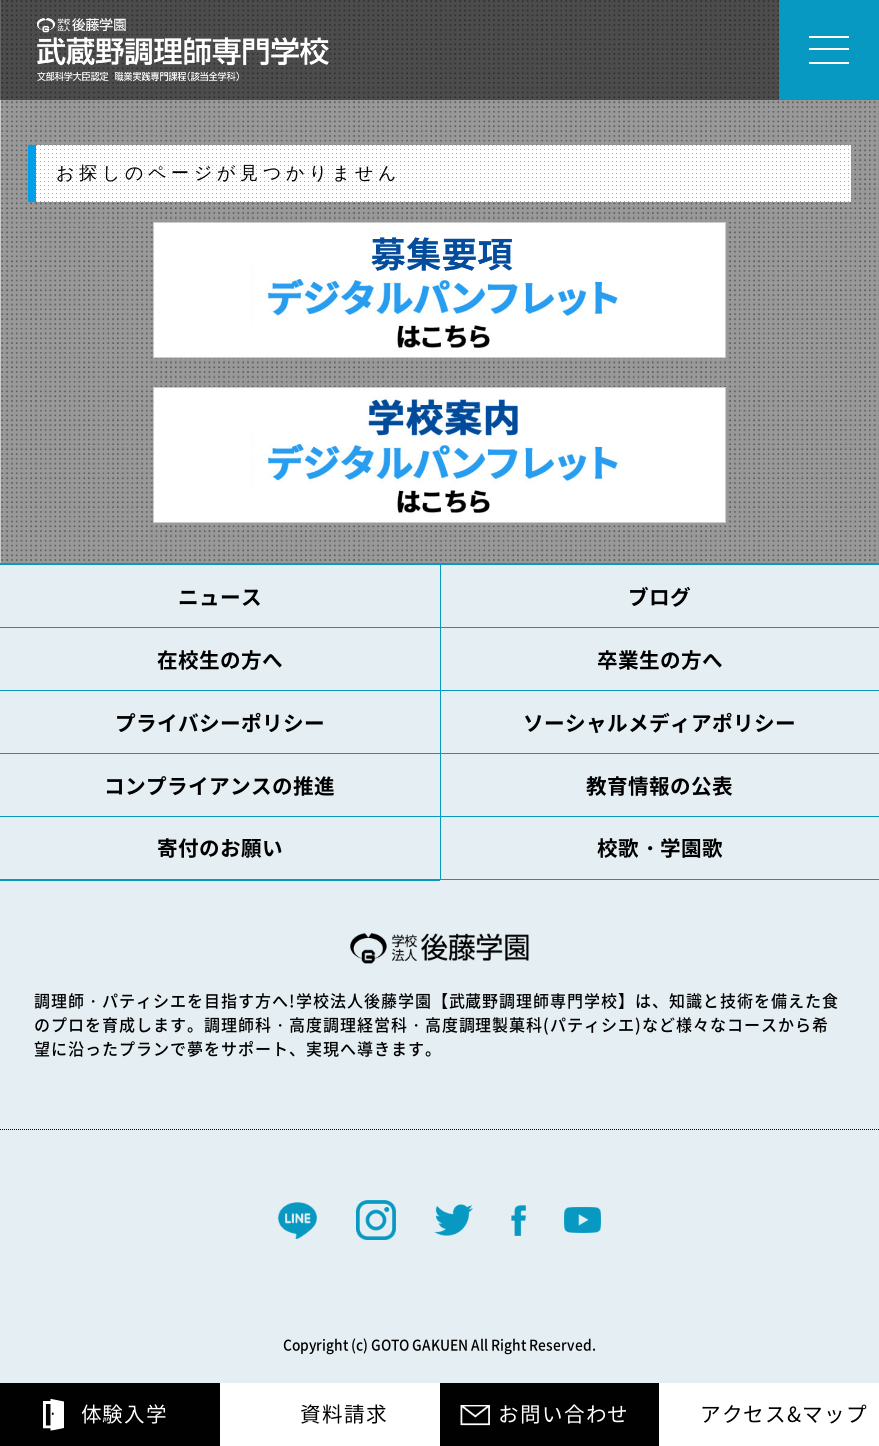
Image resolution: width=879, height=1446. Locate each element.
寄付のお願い (220, 847)
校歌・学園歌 (660, 847)
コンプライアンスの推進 (219, 785)
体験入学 (124, 1413)
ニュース (220, 596)
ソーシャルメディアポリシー (659, 722)
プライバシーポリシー (220, 722)
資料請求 (343, 1413)
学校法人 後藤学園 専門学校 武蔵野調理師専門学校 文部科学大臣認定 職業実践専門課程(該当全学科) (183, 50)
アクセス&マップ (784, 1413)
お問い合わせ (563, 1413)
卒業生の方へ (660, 659)
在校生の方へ (220, 659)
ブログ (659, 596)
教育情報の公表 (659, 785)
